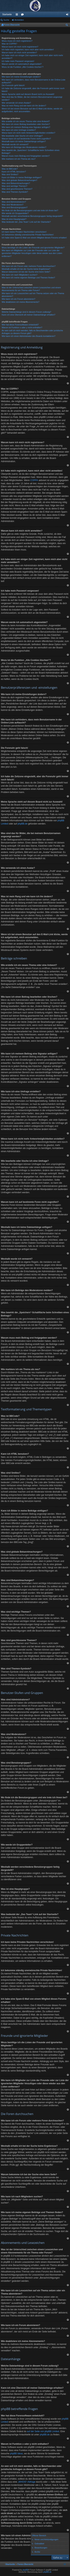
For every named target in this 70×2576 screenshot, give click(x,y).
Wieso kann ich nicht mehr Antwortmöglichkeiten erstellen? (28, 133)
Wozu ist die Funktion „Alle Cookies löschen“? (22, 67)
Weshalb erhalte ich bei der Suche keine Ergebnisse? (26, 269)
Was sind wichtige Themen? (14, 186)
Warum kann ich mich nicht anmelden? (19, 52)
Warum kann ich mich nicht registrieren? (20, 47)
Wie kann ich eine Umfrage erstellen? (19, 130)
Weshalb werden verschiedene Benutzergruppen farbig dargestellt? (32, 216)
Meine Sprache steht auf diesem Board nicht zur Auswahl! (28, 94)
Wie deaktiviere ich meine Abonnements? (20, 302)
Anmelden (19, 20)
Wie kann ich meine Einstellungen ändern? (21, 77)
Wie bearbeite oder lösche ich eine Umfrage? (22, 136)
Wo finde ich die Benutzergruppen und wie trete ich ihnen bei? (30, 210)
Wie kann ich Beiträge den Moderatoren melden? (24, 147)
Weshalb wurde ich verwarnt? (15, 144)
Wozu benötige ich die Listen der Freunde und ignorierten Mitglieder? (33, 247)
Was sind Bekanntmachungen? (16, 183)
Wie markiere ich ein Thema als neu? (18, 159)
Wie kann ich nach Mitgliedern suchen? (19, 275)
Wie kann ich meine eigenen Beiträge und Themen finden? (28, 277)
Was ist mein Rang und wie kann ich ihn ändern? (24, 105)
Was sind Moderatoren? (12, 204)
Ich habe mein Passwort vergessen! (18, 61)
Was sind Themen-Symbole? (15, 192)
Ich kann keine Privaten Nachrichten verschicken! (24, 232)
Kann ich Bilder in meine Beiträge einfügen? (22, 177)
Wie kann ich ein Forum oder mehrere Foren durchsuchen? (29, 266)
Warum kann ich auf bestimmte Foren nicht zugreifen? (26, 138)
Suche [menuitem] (67, 25)
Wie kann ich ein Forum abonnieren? (18, 299)
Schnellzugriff (17, 15)
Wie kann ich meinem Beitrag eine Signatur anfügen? (26, 127)
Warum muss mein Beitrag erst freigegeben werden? (26, 156)
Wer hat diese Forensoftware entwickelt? (20, 325)
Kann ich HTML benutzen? (14, 171)
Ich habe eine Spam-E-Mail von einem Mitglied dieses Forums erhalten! (34, 238)
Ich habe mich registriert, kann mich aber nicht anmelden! (28, 49)
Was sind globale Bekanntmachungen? (19, 180)
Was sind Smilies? (10, 174)
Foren (23, 15)
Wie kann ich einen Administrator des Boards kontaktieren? (28, 336)
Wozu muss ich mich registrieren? (17, 41)
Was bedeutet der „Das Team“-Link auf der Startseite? (26, 222)
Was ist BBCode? (10, 169)
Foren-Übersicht (12, 25)
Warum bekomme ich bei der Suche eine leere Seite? (26, 272)
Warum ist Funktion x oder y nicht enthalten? (22, 327)
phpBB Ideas (16, 2453)
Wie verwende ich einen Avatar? (16, 103)
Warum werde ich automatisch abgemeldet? (22, 64)
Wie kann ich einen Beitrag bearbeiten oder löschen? (26, 124)
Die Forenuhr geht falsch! (13, 85)
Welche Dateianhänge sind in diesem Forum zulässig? (26, 312)
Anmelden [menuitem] (68, 15)
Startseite (7, 14)
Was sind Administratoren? (14, 202)
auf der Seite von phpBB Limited (43, 2431)
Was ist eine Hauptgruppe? (14, 219)
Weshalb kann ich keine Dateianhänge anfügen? (24, 141)
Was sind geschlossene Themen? (17, 189)
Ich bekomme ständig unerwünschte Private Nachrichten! (28, 234)
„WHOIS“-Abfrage (26, 2482)
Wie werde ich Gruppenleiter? (15, 213)
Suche (6, 20)
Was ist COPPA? (9, 44)
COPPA (34, 480)
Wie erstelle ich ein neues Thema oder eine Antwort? (26, 121)
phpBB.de (22, 823)
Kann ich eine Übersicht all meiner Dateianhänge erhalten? (28, 315)
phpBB (25, 2570)
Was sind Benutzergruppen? (14, 207)
